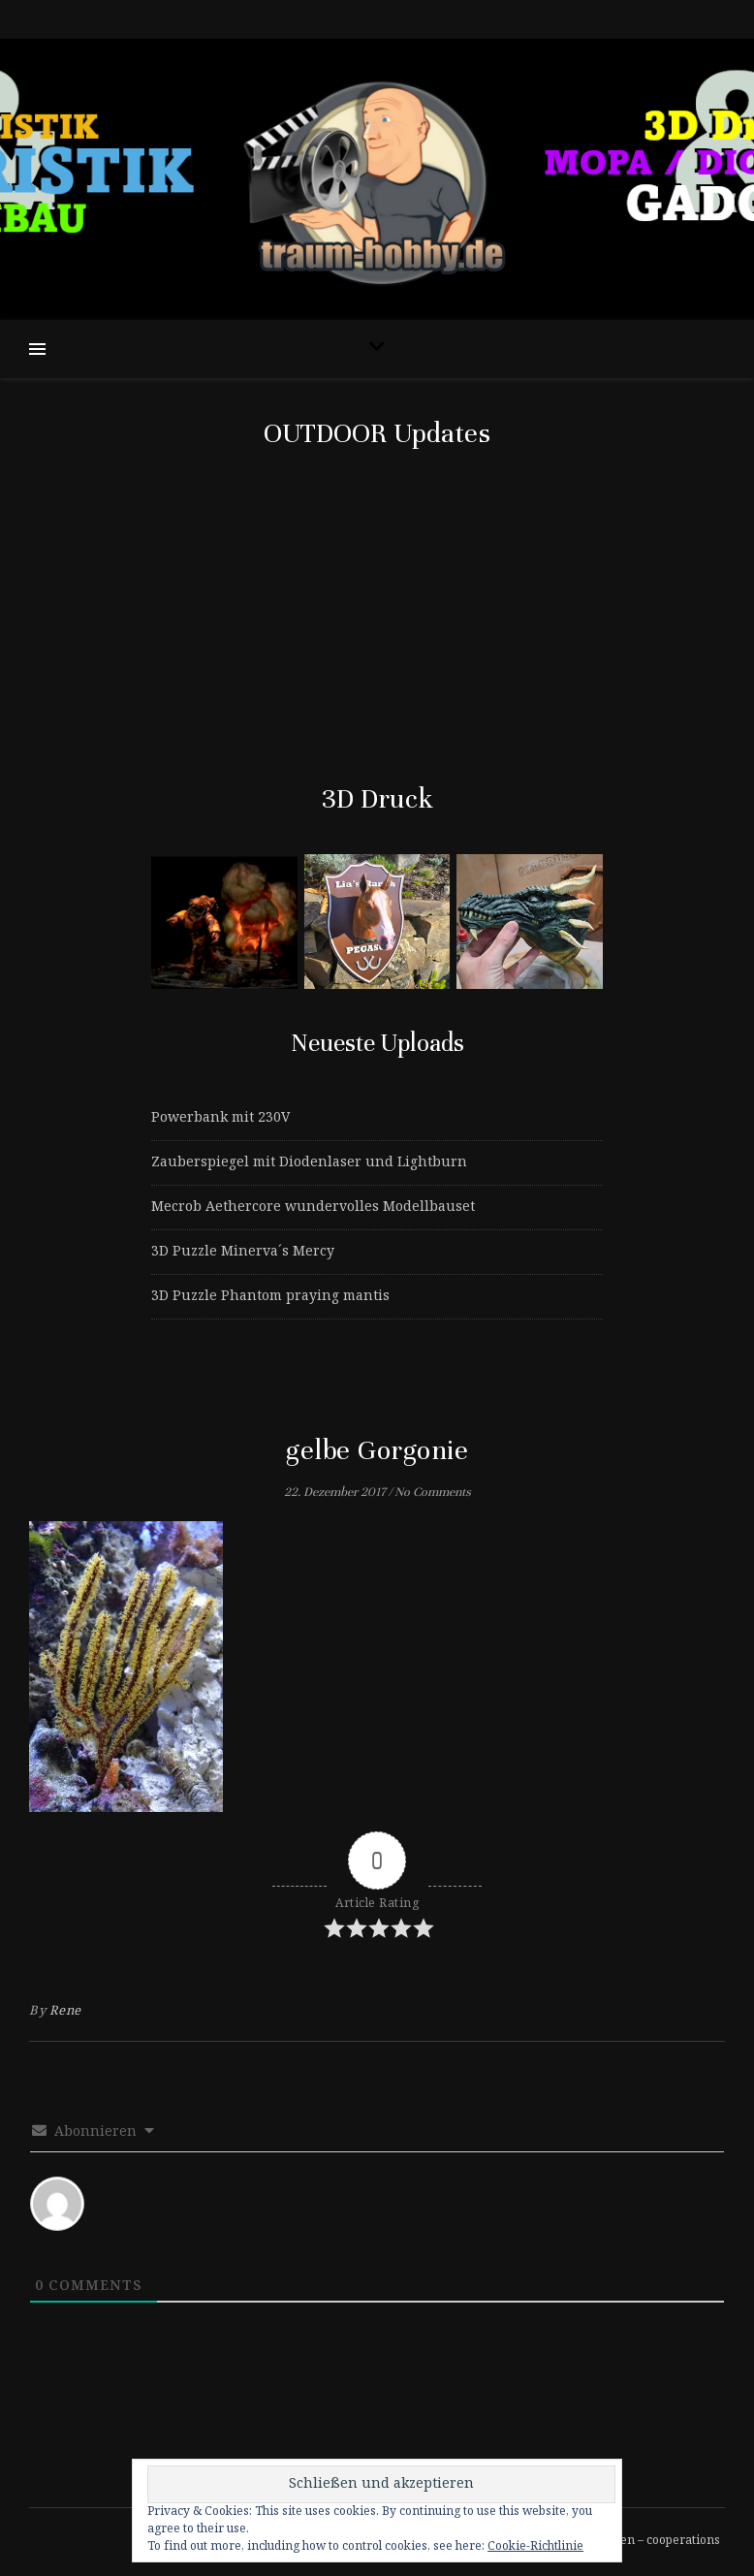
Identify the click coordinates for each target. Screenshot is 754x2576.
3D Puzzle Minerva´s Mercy (242, 1251)
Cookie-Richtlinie (535, 2546)
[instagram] (387, 19)
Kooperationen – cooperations (635, 2540)
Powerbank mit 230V (220, 1118)
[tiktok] (369, 19)
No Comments (432, 1492)
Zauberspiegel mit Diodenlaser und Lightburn (309, 1162)
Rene (65, 2011)
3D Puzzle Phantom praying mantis (270, 1296)
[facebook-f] (352, 19)
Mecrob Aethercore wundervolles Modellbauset (313, 1207)
